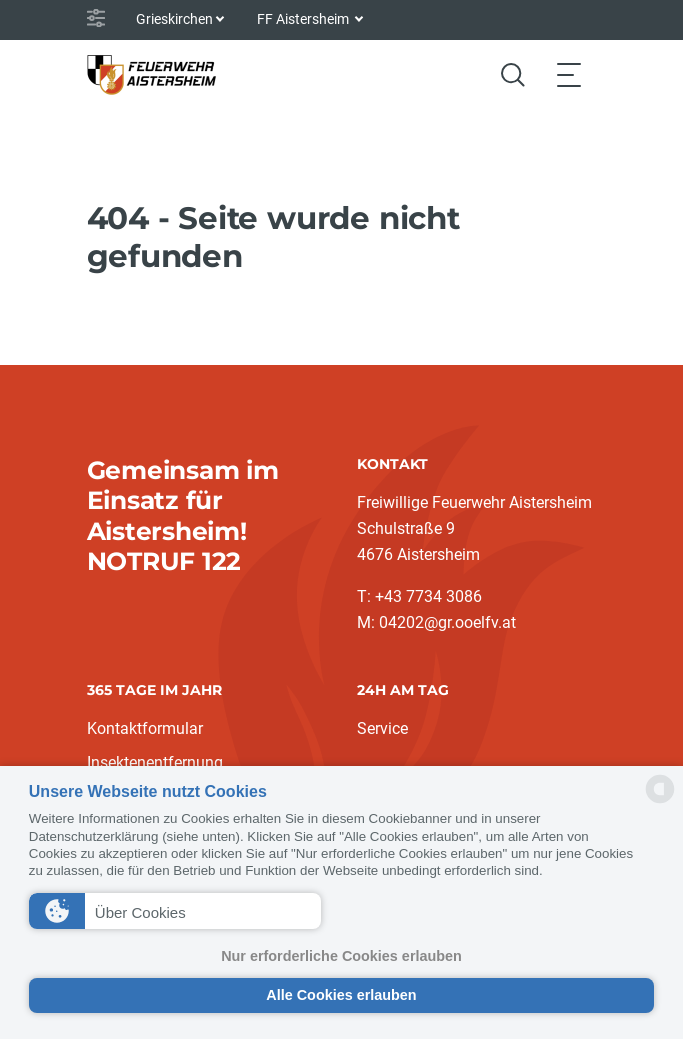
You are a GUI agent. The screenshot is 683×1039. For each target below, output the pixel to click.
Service (382, 728)
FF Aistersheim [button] (304, 19)
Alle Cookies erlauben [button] (341, 995)
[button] (175, 911)
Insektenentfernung (155, 762)
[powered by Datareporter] (660, 801)
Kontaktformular (145, 728)
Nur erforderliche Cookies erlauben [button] (341, 956)
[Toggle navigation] (569, 74)
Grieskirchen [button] (174, 19)
